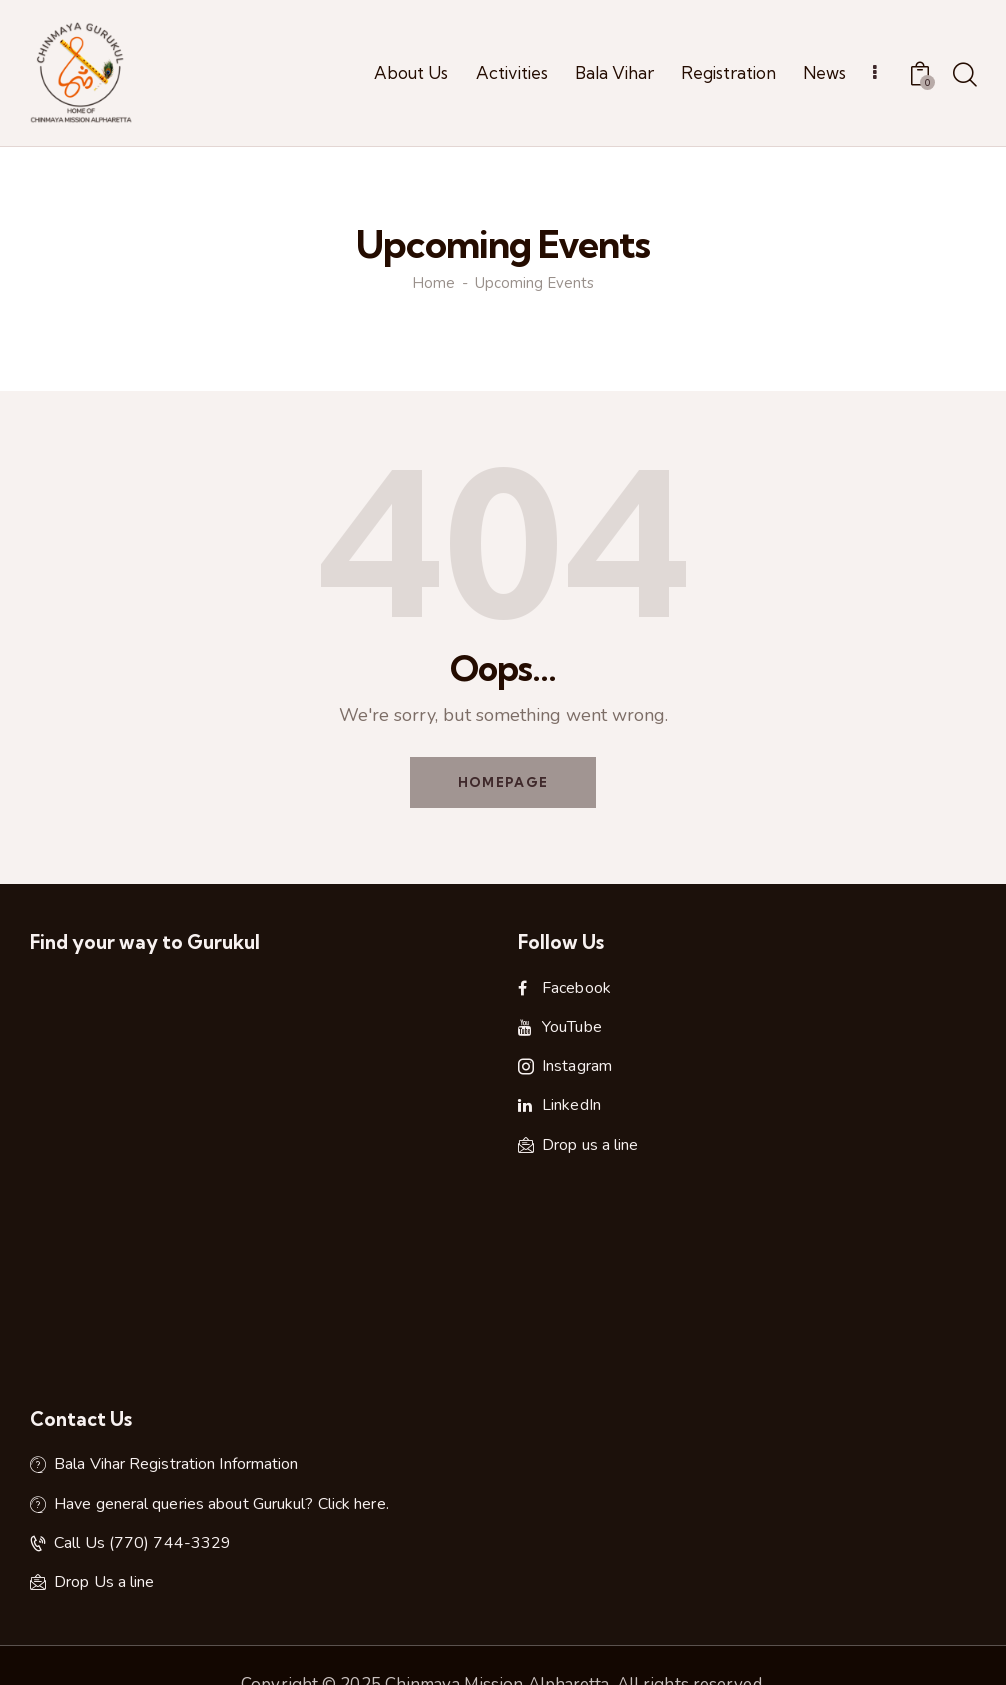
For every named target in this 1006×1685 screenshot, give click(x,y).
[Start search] (963, 76)
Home (433, 283)
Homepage (503, 782)
